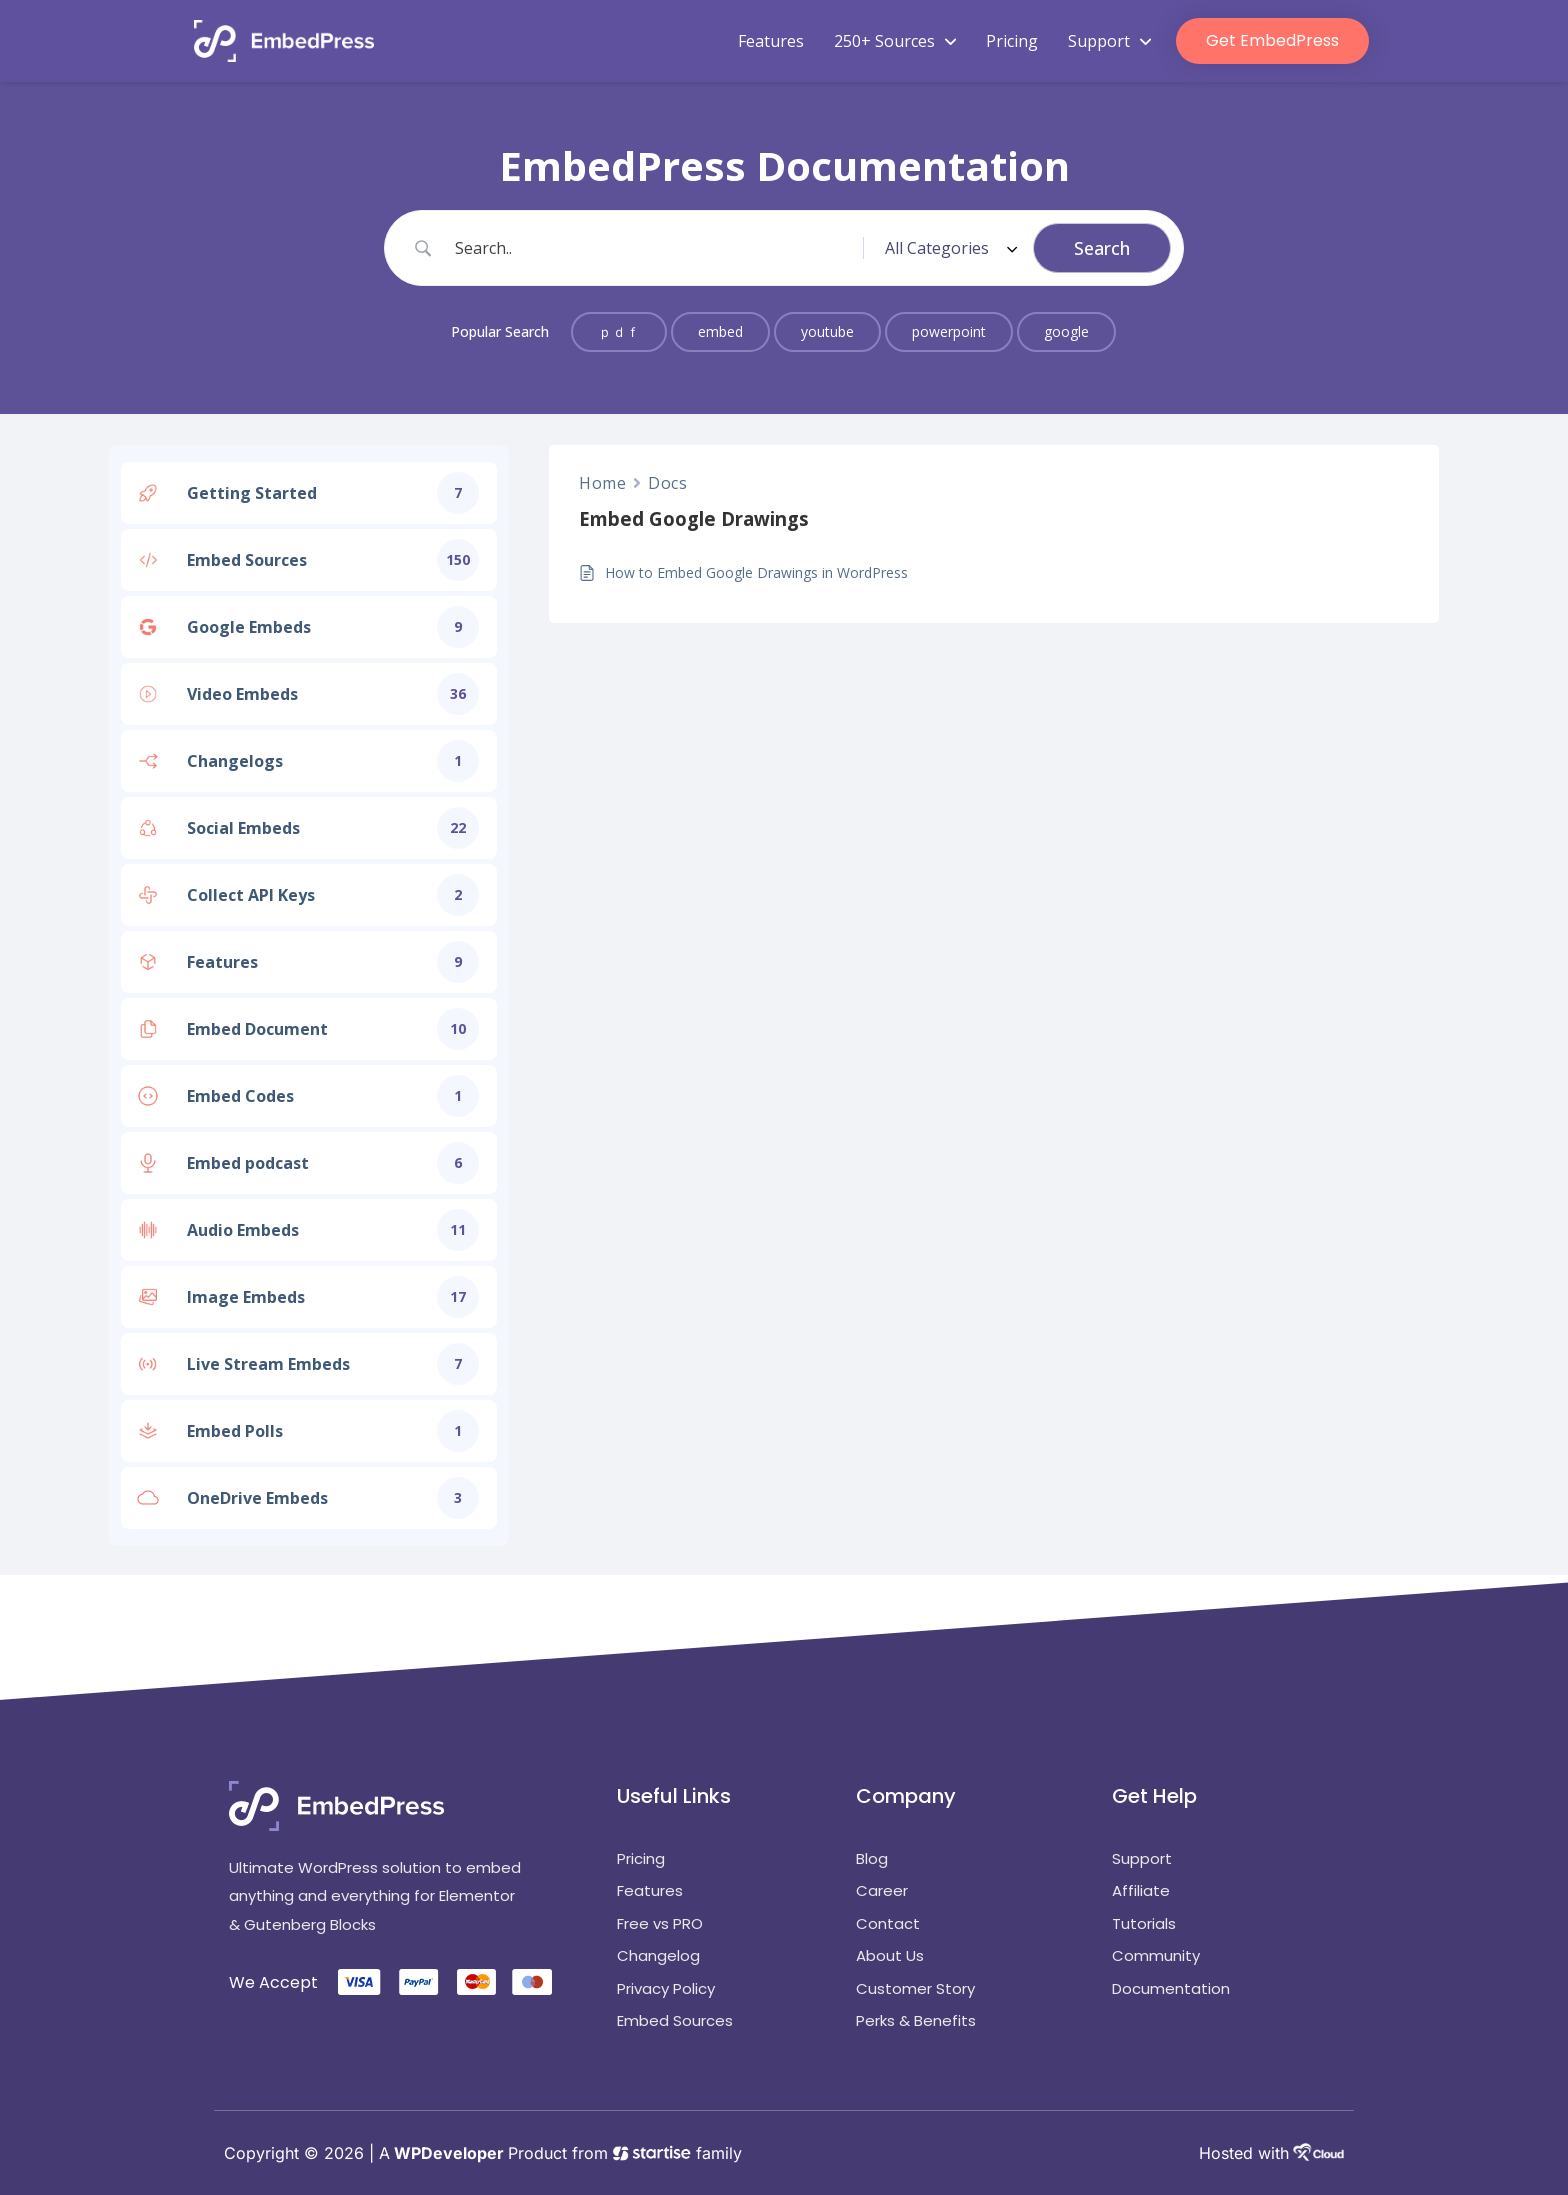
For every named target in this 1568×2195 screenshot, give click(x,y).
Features (771, 41)
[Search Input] (654, 248)
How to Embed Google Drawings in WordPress (756, 572)
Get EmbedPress (1272, 40)
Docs (667, 483)
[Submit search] (1102, 248)
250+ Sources (895, 41)
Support (1109, 41)
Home (602, 483)
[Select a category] (948, 248)
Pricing (1012, 41)
